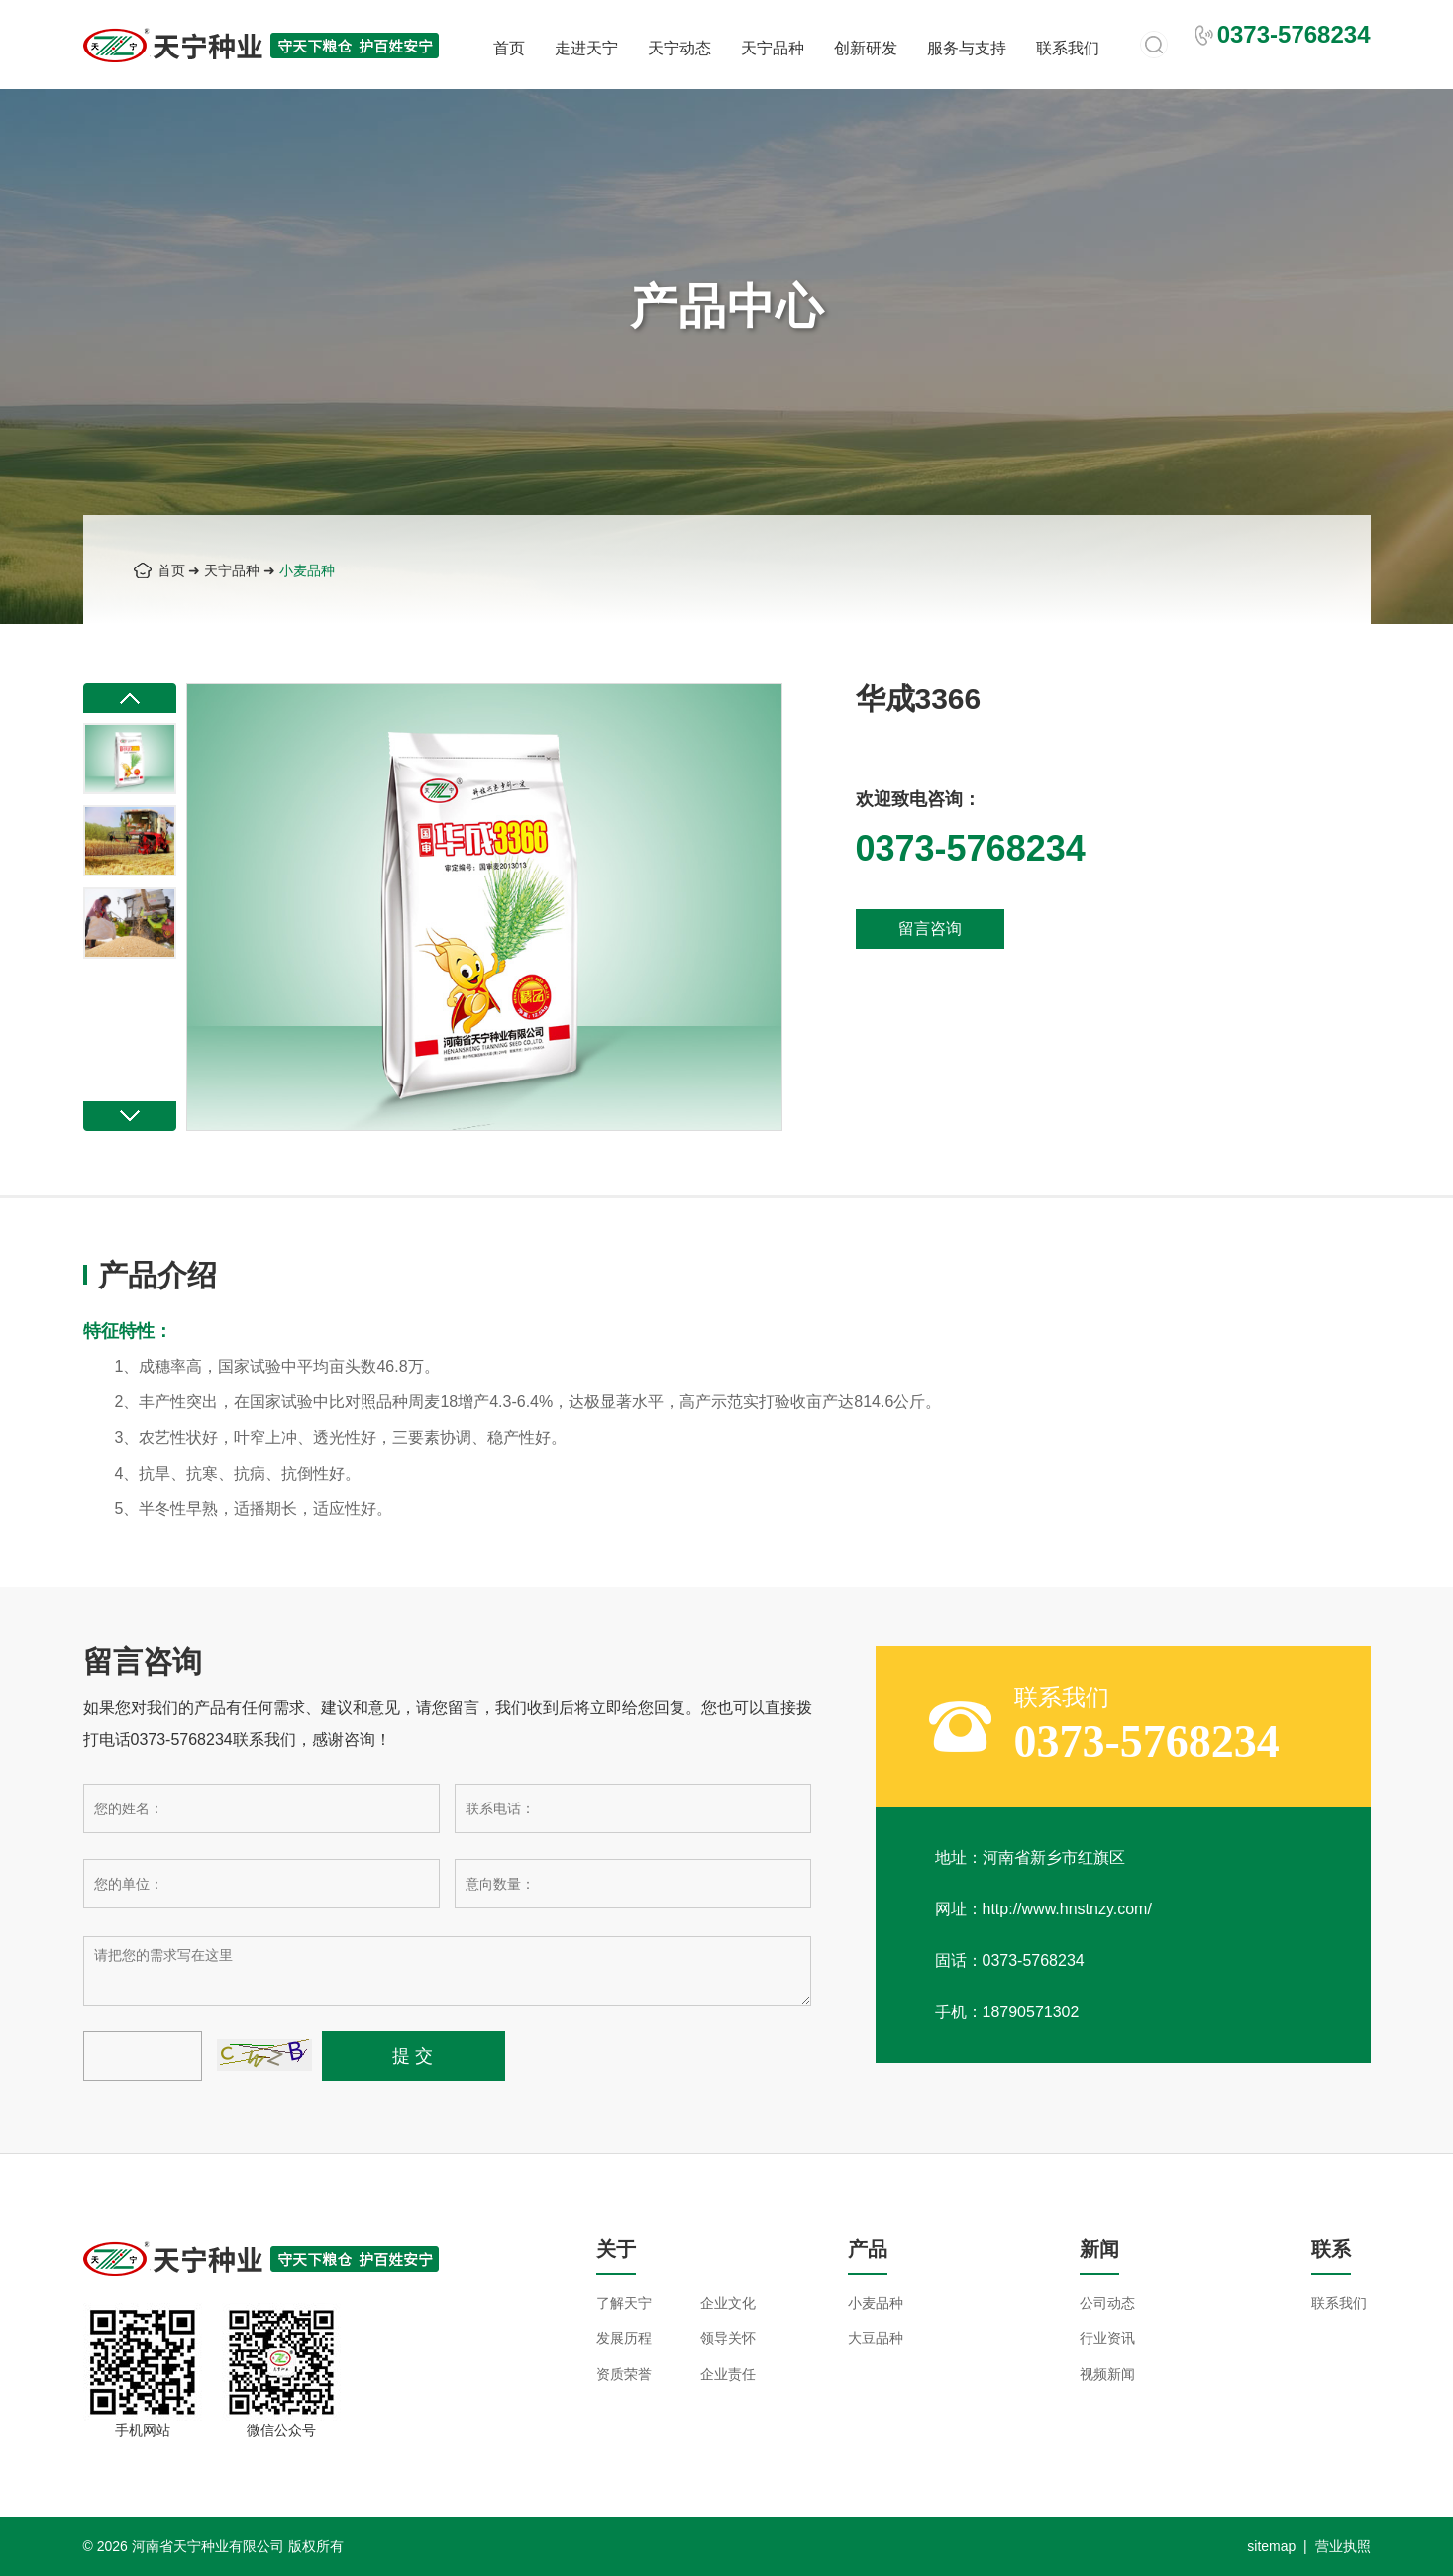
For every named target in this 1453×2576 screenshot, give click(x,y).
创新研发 (865, 48)
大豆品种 (875, 2338)
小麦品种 (307, 570)
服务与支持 (966, 48)
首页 (509, 48)
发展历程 (624, 2338)
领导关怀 (728, 2338)
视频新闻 (1107, 2374)
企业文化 (728, 2303)
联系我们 (1067, 48)
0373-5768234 (1147, 1741)
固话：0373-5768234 (1010, 1960)
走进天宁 (586, 48)
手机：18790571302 (1007, 2012)
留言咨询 (930, 928)
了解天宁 (624, 2303)
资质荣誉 (624, 2374)
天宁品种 (772, 48)
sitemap (1271, 2546)
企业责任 (728, 2374)
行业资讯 (1107, 2338)
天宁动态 (679, 48)
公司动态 (1107, 2303)
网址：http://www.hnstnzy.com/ (1043, 1909)
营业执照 (1343, 2546)
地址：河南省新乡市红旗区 (1030, 1857)
